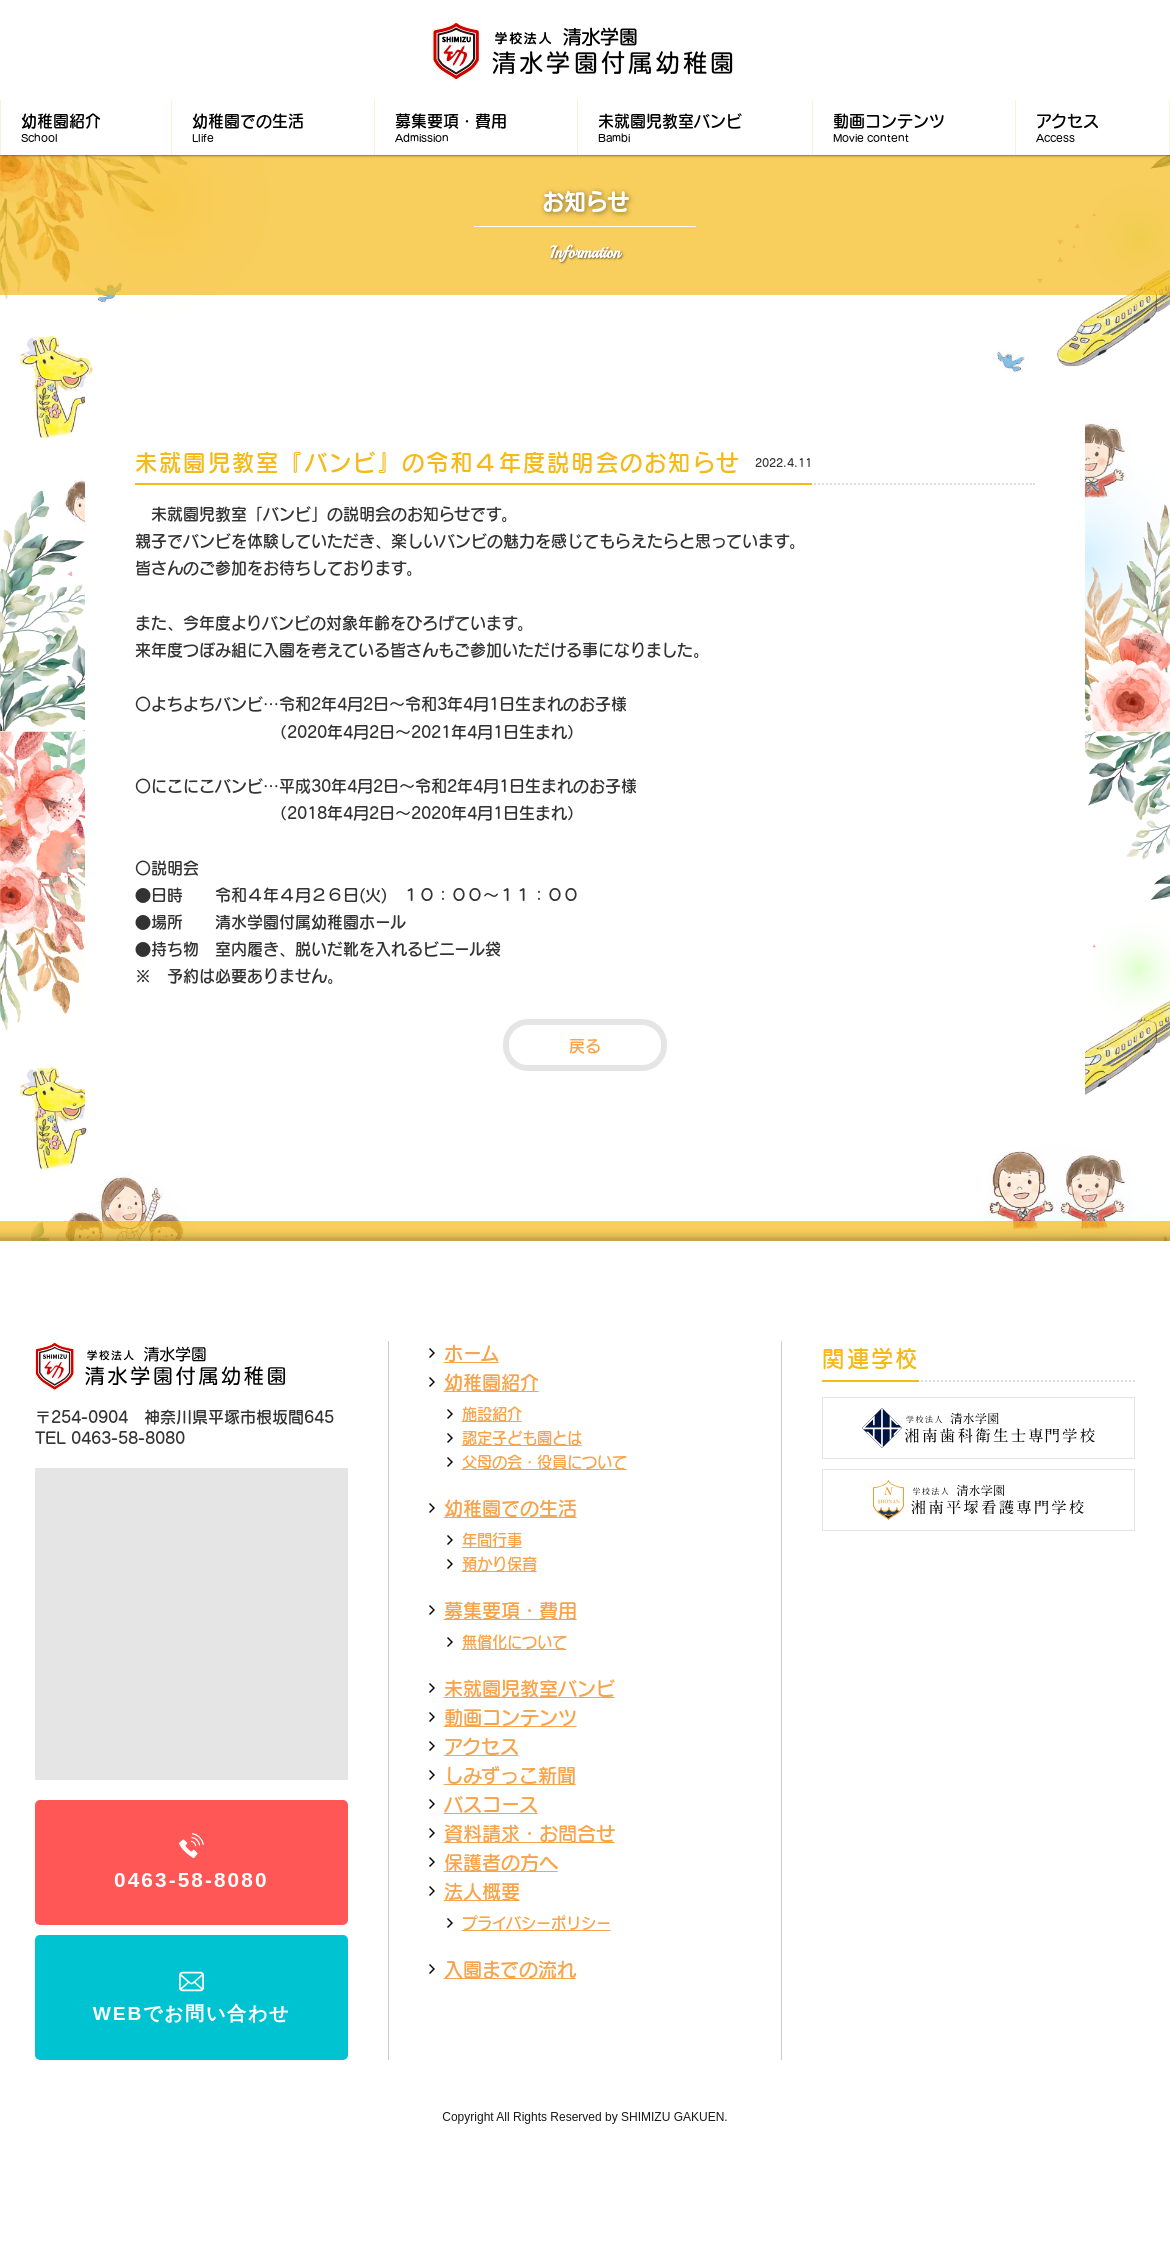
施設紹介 (492, 1413)
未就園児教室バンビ (529, 1688)
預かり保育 (499, 1563)
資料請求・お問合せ (529, 1833)
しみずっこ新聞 (510, 1775)
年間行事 (492, 1539)
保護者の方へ (501, 1862)
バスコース (491, 1804)
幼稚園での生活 (510, 1508)
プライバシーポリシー (536, 1922)
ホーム (471, 1353)
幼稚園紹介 (491, 1382)
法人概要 (482, 1891)
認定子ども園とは (522, 1437)
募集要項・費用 (510, 1610)
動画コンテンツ (510, 1717)
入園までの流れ (510, 1969)
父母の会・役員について (544, 1461)
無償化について (514, 1641)
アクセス (481, 1746)
